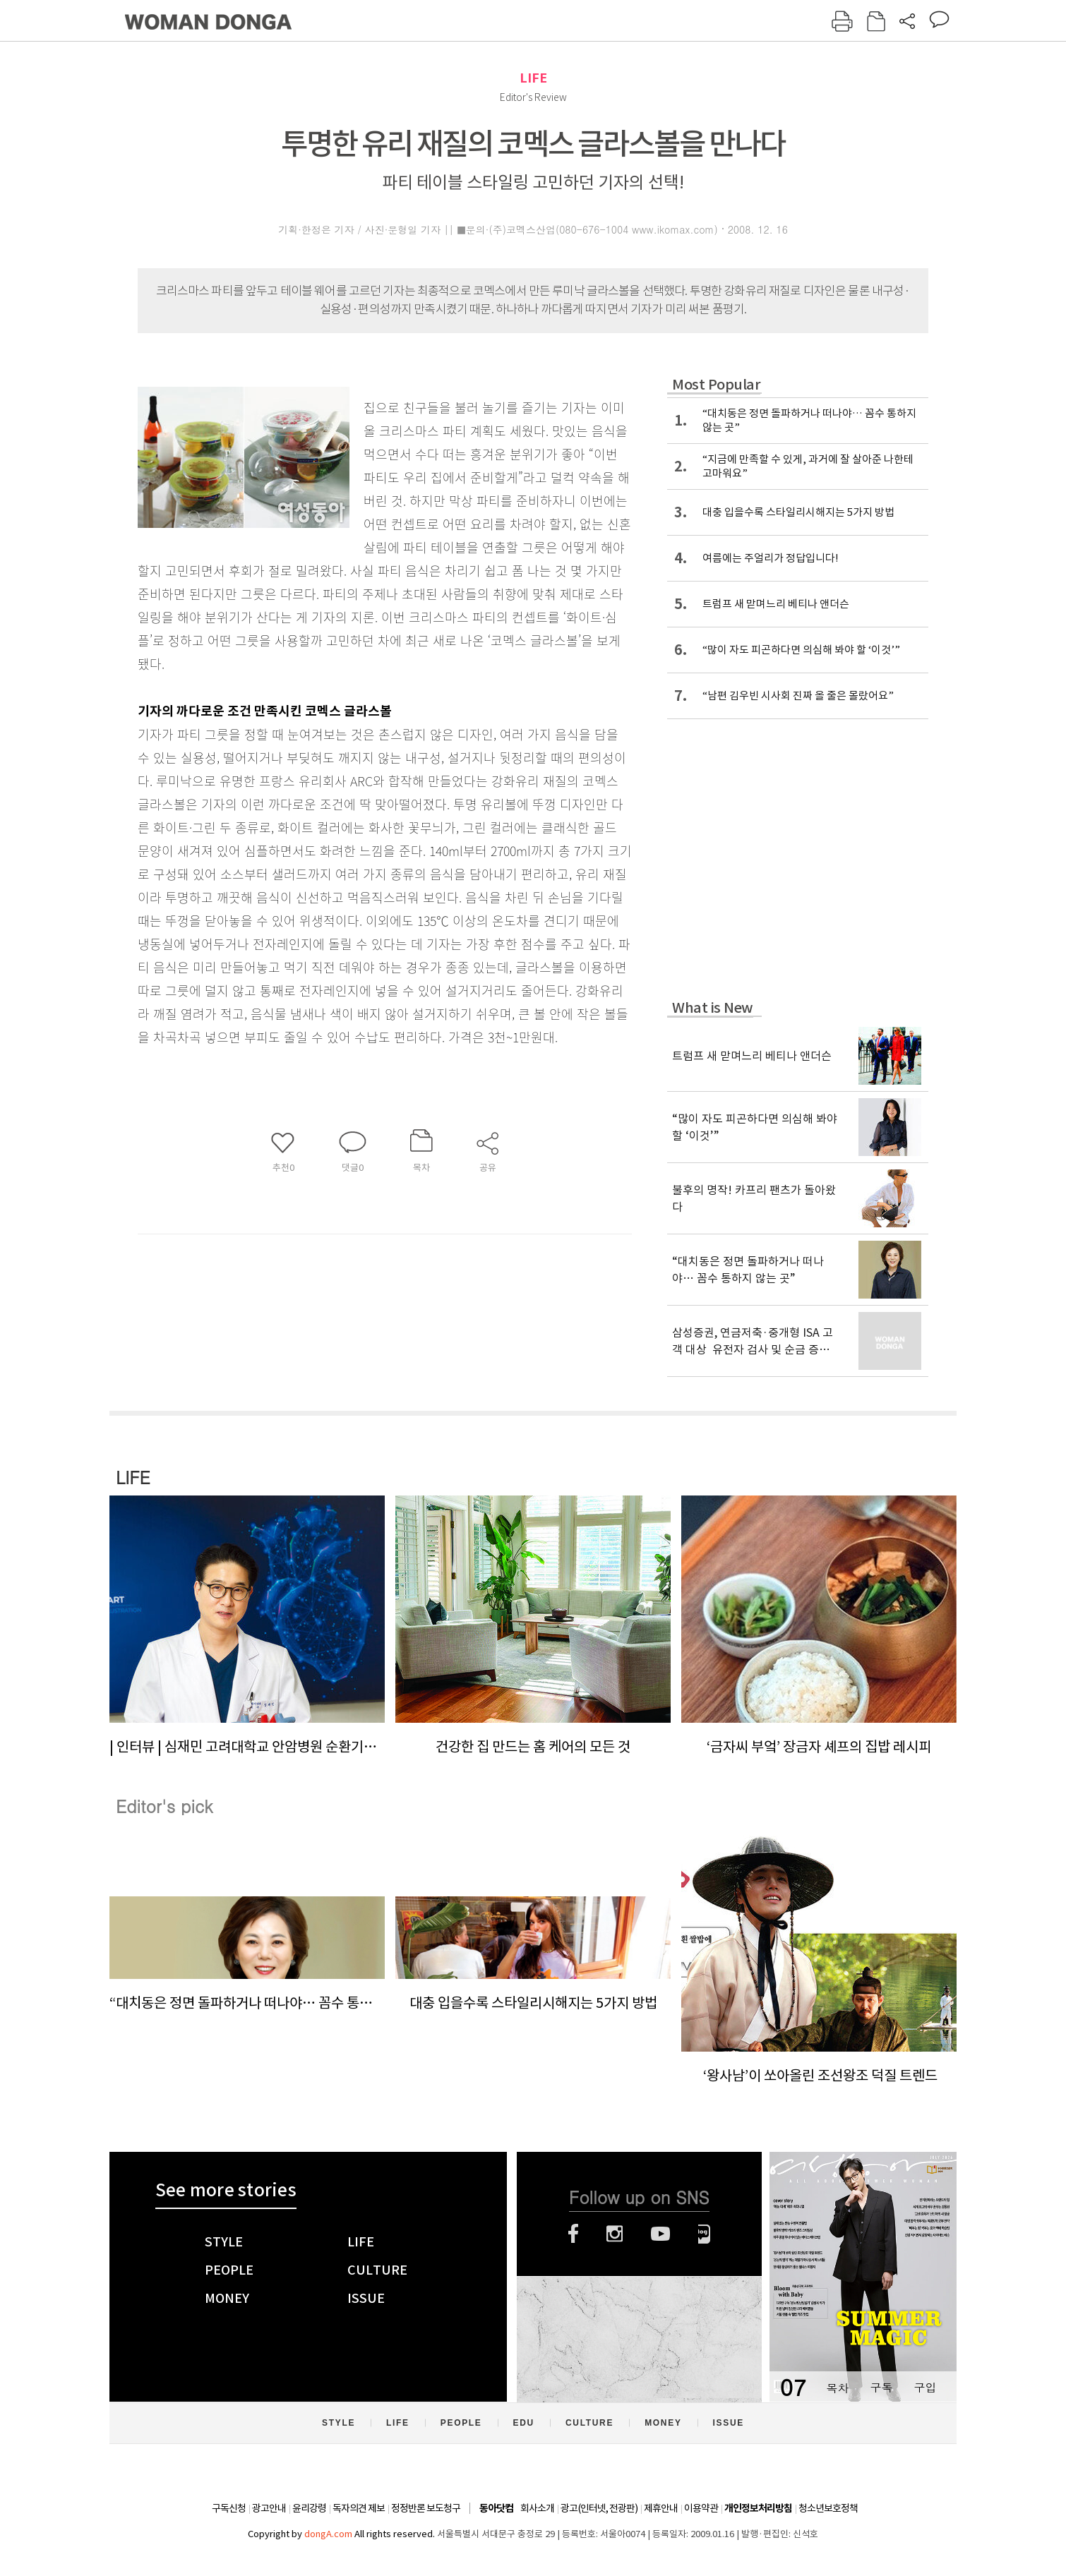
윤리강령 (309, 2508)
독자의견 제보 (359, 2508)
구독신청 (229, 2508)
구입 (925, 2387)
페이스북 (573, 2233)
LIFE (533, 78)
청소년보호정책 (828, 2508)
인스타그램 (614, 2233)
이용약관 (701, 2508)
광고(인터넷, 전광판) (599, 2508)
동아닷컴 (496, 2509)
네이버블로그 (704, 2233)
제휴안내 (661, 2508)
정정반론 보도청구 (425, 2508)
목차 (837, 2387)
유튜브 (660, 2233)
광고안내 (269, 2508)
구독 (881, 2387)
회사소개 (537, 2508)
